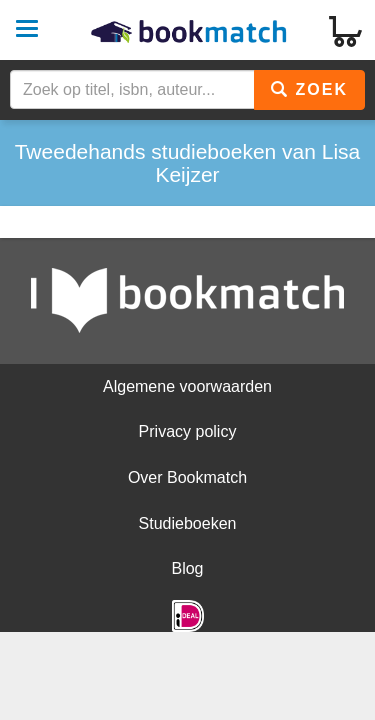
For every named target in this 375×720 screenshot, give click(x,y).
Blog (187, 568)
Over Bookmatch (187, 477)
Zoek (309, 89)
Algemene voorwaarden (187, 386)
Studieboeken (188, 523)
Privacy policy (188, 431)
